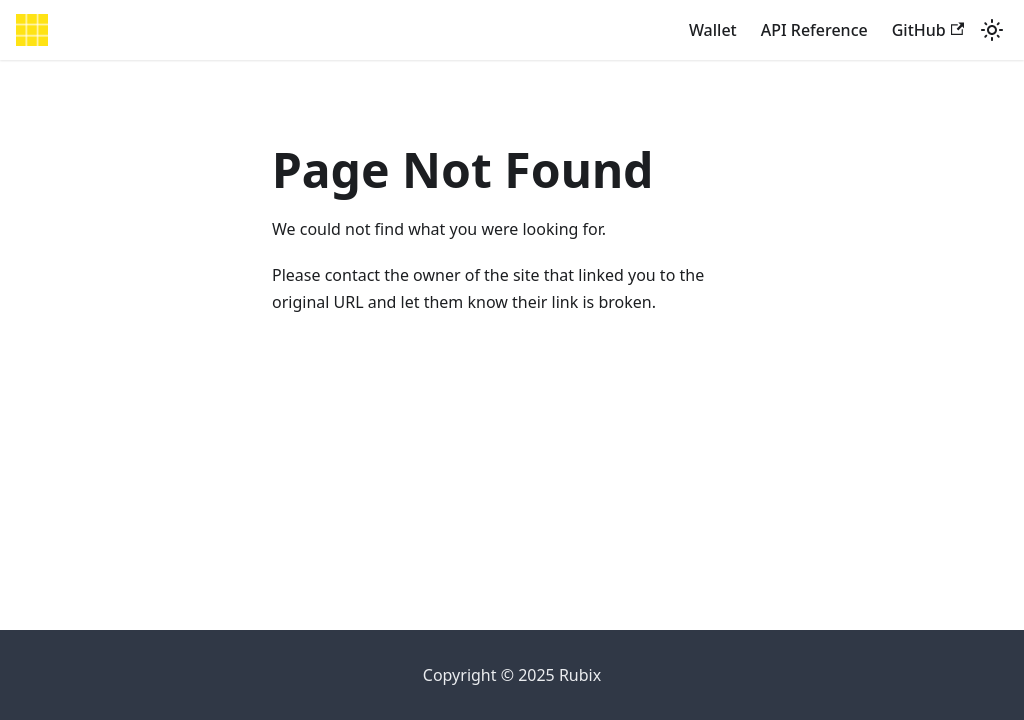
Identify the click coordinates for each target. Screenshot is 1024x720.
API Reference (814, 30)
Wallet (713, 30)
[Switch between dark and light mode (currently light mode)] (992, 30)
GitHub (928, 30)
